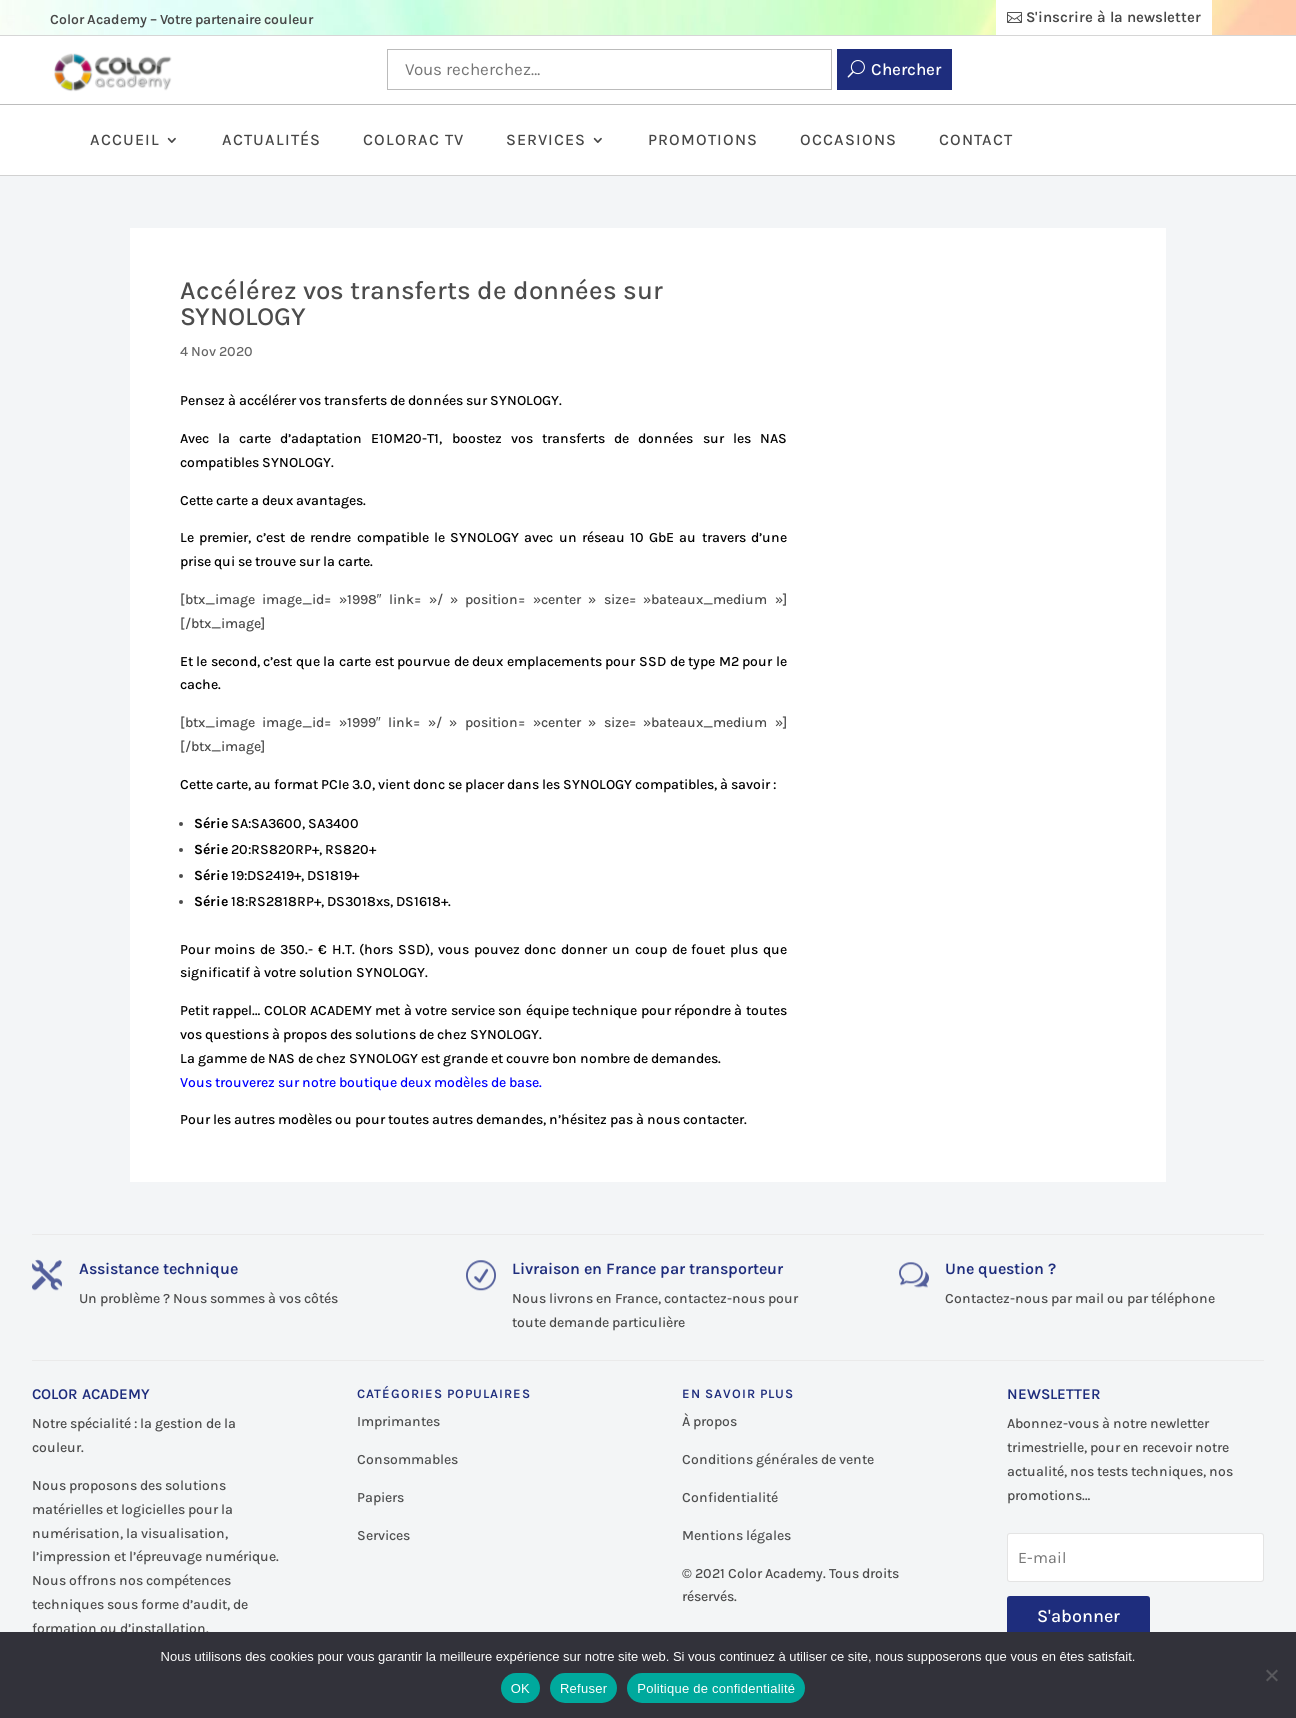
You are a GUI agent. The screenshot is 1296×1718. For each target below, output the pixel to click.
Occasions (848, 141)
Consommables (407, 1459)
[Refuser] (1271, 1675)
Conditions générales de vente (778, 1459)
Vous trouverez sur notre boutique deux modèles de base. (361, 1082)
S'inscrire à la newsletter (1113, 17)
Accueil (125, 141)
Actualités (271, 141)
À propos (709, 1421)
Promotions (703, 141)
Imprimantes (398, 1421)
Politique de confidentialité (716, 1688)
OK (520, 1688)
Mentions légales (736, 1535)
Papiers (380, 1497)
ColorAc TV (413, 141)
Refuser (583, 1688)
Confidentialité (730, 1497)
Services (546, 141)
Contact (976, 141)
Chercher (906, 69)
